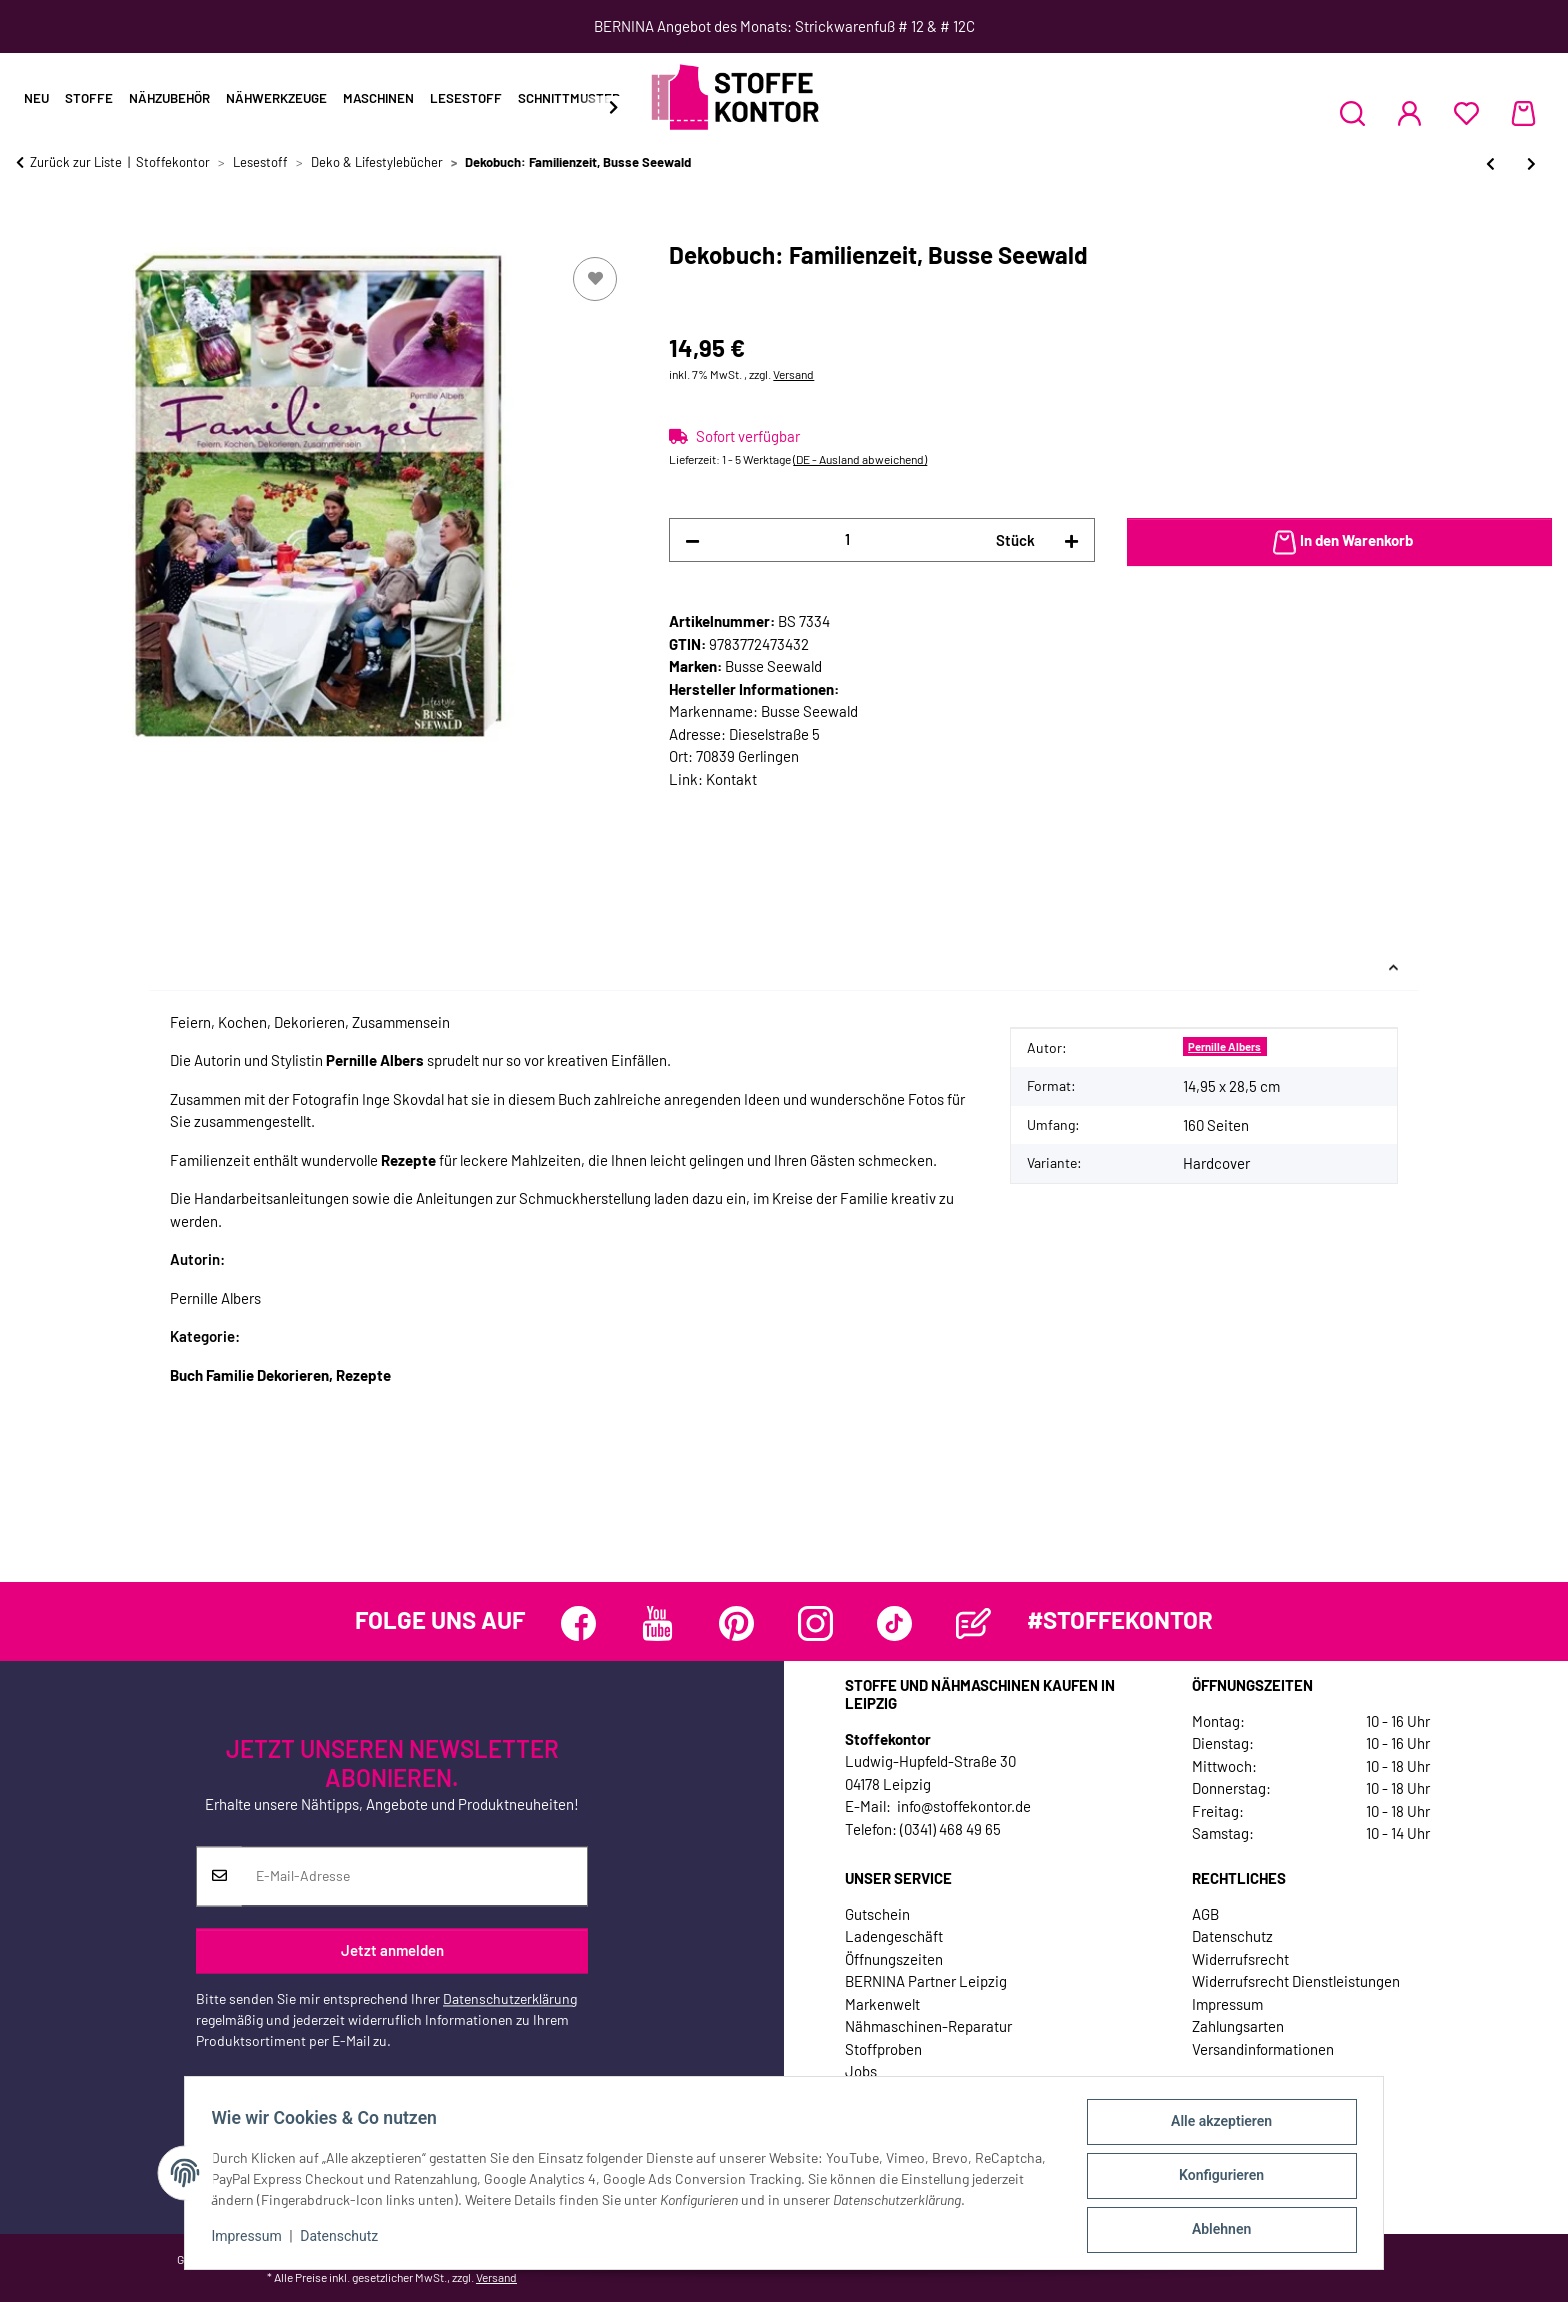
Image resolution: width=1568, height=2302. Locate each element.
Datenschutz (345, 2240)
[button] (1352, 113)
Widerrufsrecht (1240, 1959)
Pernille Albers (1224, 1046)
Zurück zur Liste (76, 162)
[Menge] (847, 539)
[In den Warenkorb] (32, 230)
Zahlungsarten (1238, 2026)
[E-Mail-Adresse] (414, 1876)
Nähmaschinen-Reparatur (928, 2026)
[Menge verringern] (692, 540)
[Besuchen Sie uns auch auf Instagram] (815, 1623)
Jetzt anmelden (392, 1951)
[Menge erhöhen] (1071, 540)
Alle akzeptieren (1215, 2127)
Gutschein (877, 1914)
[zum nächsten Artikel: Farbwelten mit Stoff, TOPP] (1531, 163)
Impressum (252, 2240)
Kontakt (731, 779)
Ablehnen (1215, 2231)
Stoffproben (883, 2049)
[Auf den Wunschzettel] (595, 279)
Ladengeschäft (894, 1936)
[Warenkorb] (1523, 113)
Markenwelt (882, 2004)
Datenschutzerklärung (510, 1998)
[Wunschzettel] (1466, 113)
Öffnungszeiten (894, 1959)
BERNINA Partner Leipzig (926, 1981)
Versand (793, 374)
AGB (1205, 1914)
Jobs (861, 2071)
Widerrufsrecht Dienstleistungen (1296, 1981)
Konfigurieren (1215, 2179)
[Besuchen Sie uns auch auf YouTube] (657, 1623)
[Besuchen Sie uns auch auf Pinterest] (736, 1623)
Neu (36, 98)
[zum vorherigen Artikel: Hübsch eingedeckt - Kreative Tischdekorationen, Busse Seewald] (1490, 163)
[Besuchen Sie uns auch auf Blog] (973, 1623)
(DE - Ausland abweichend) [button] (860, 459)
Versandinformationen (1263, 2049)
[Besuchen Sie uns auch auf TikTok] (894, 1623)
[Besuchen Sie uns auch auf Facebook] (578, 1623)
